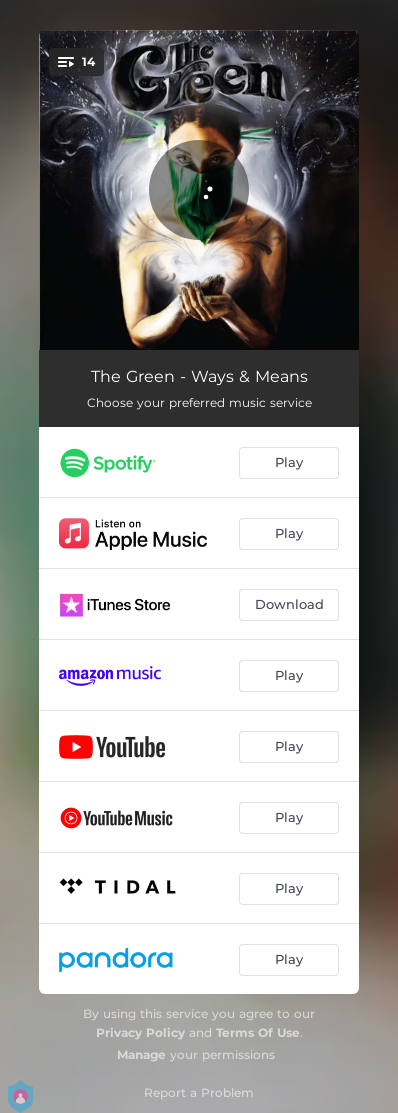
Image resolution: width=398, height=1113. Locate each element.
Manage (141, 1054)
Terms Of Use (258, 1032)
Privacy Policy (140, 1032)
